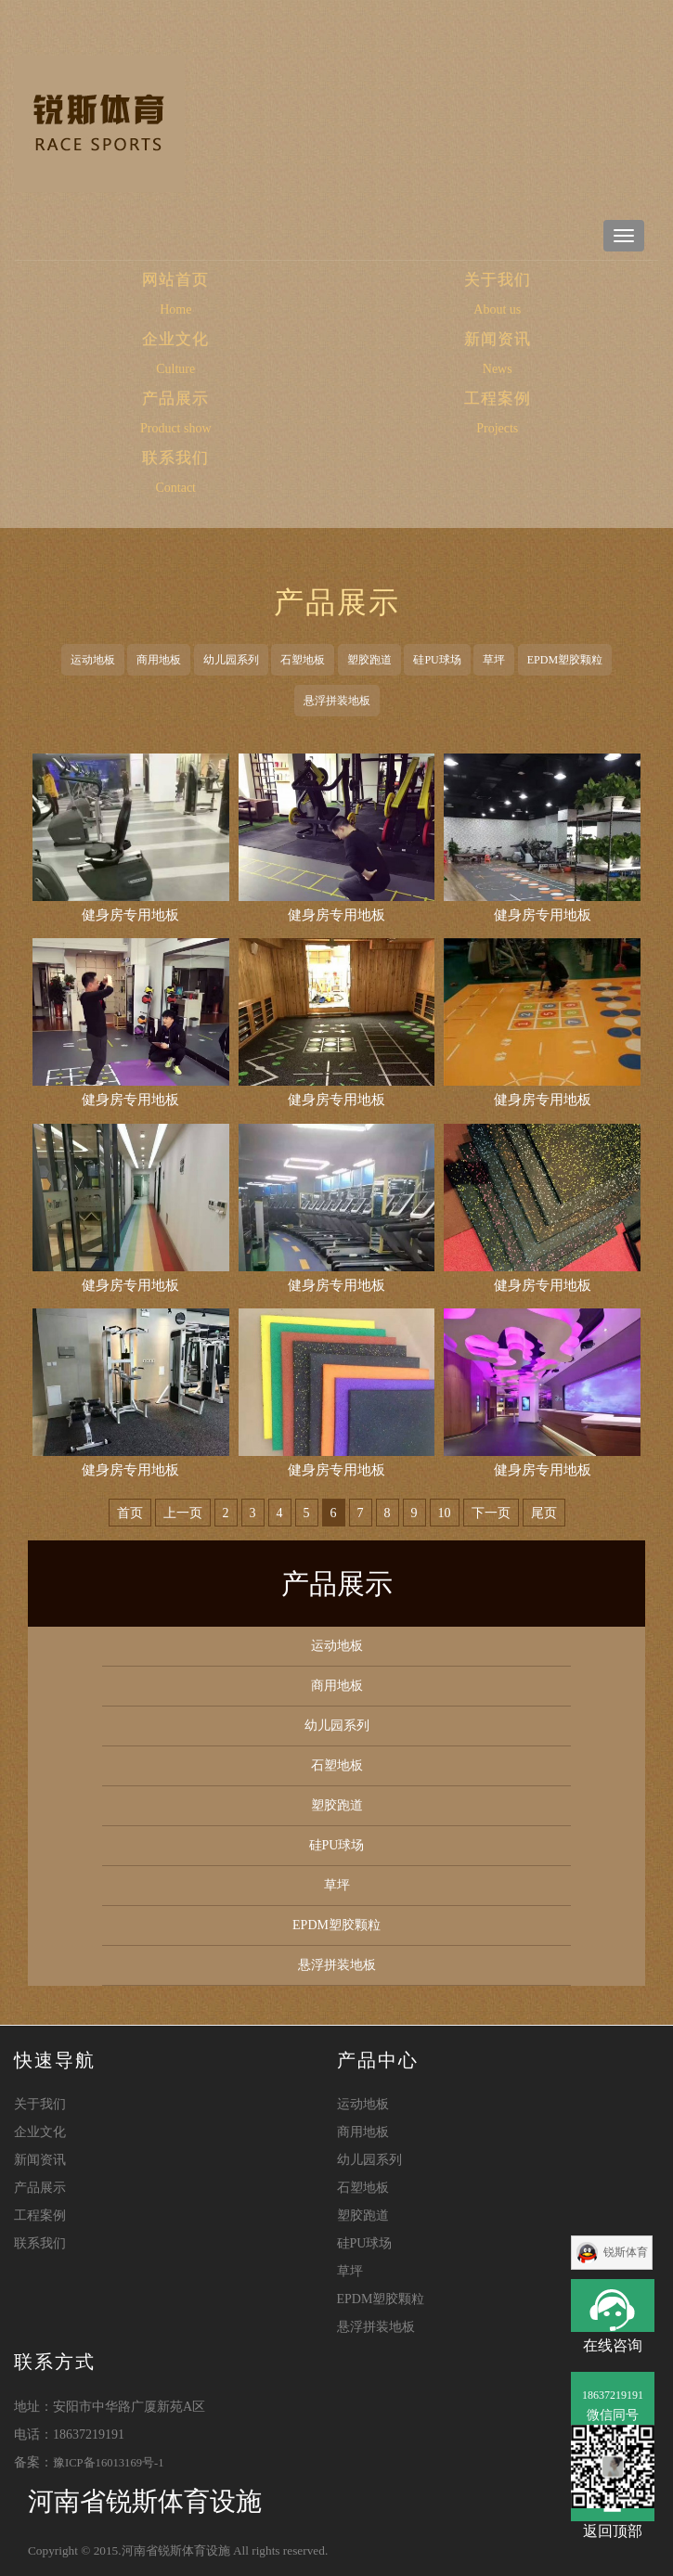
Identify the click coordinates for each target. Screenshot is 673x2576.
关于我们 (497, 280)
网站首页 (221, 279)
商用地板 (158, 659)
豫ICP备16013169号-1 (108, 2462)
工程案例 (497, 398)
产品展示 (175, 398)
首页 (130, 1513)
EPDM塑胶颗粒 (564, 659)
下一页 (491, 1513)
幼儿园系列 (231, 659)
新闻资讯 (497, 339)
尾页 (544, 1513)
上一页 (182, 1513)
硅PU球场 (436, 659)
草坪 (494, 659)
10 (444, 1513)
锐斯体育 (625, 2252)
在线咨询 (612, 2305)
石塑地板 (302, 659)
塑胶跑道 (369, 659)
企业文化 (175, 339)
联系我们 (175, 458)
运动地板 (93, 659)
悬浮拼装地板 (337, 700)
